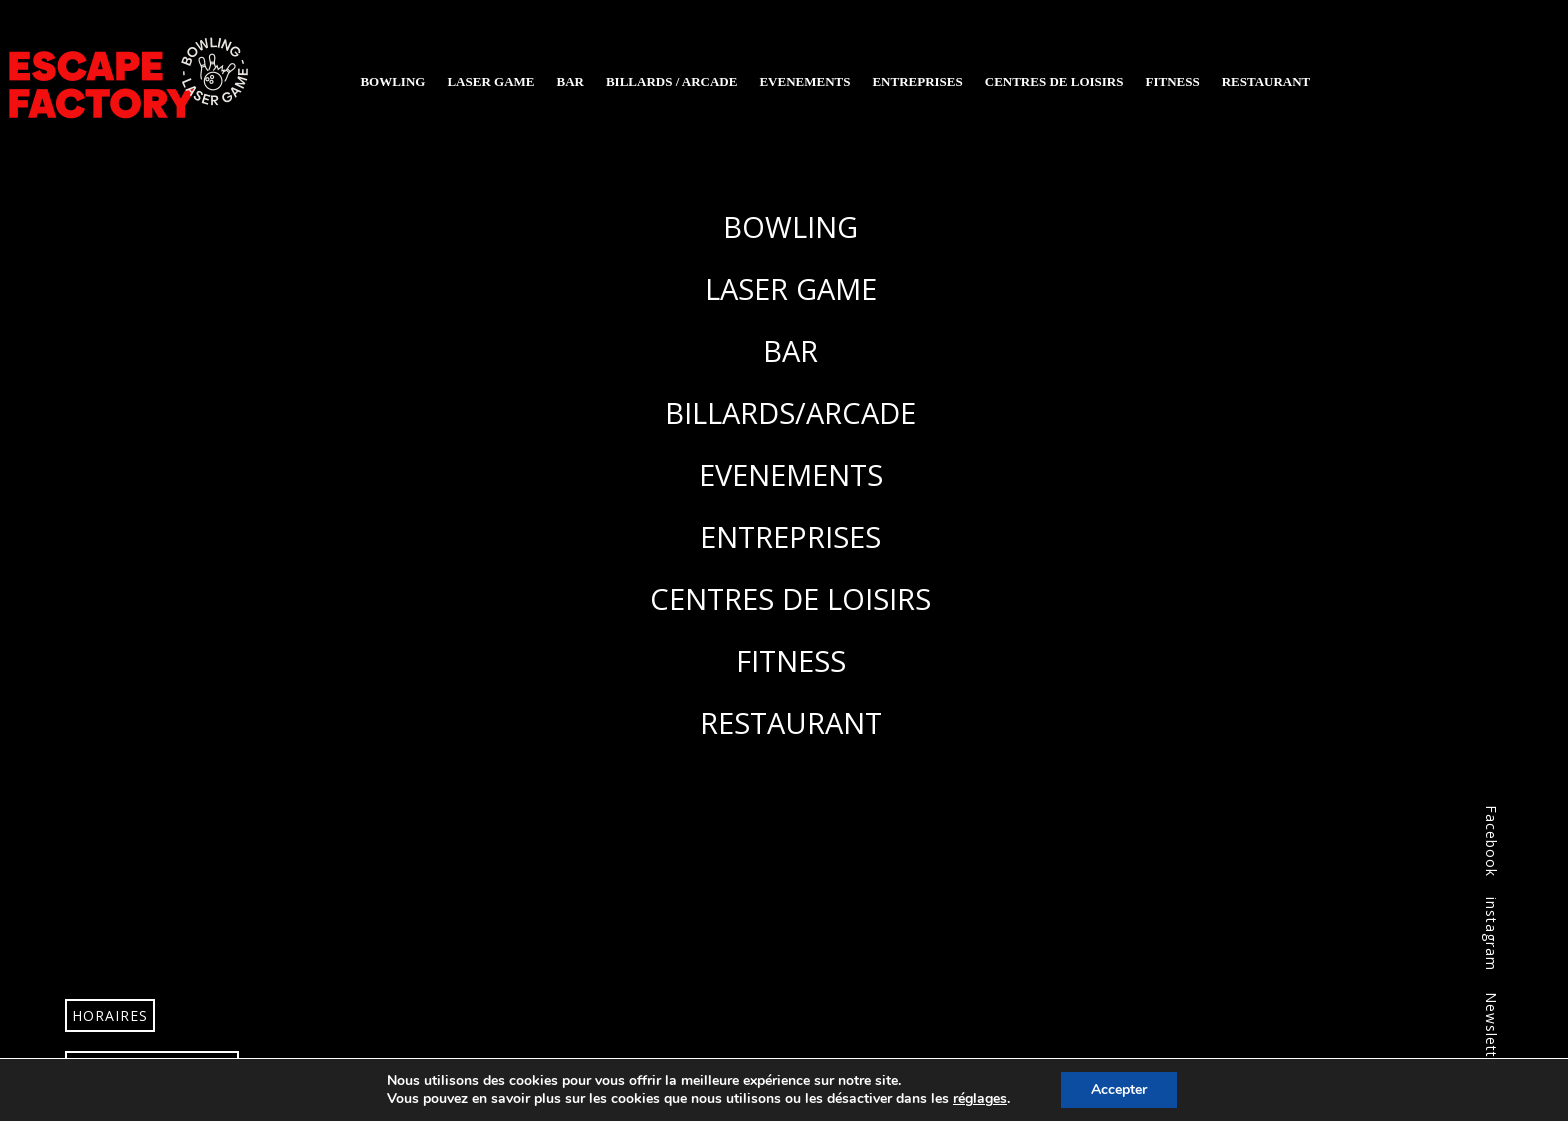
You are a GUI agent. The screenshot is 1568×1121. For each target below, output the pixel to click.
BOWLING (790, 226)
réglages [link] (980, 1098)
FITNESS (791, 660)
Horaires (110, 1015)
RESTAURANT (791, 722)
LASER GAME (791, 288)
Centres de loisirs (1054, 82)
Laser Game (490, 82)
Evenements (804, 82)
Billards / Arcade (671, 82)
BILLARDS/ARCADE (790, 412)
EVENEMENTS (791, 474)
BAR (790, 350)
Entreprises (917, 82)
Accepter (1119, 1089)
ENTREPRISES (790, 536)
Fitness (1172, 82)
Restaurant (1266, 82)
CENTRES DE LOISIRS (790, 598)
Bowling (392, 82)
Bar (569, 82)
